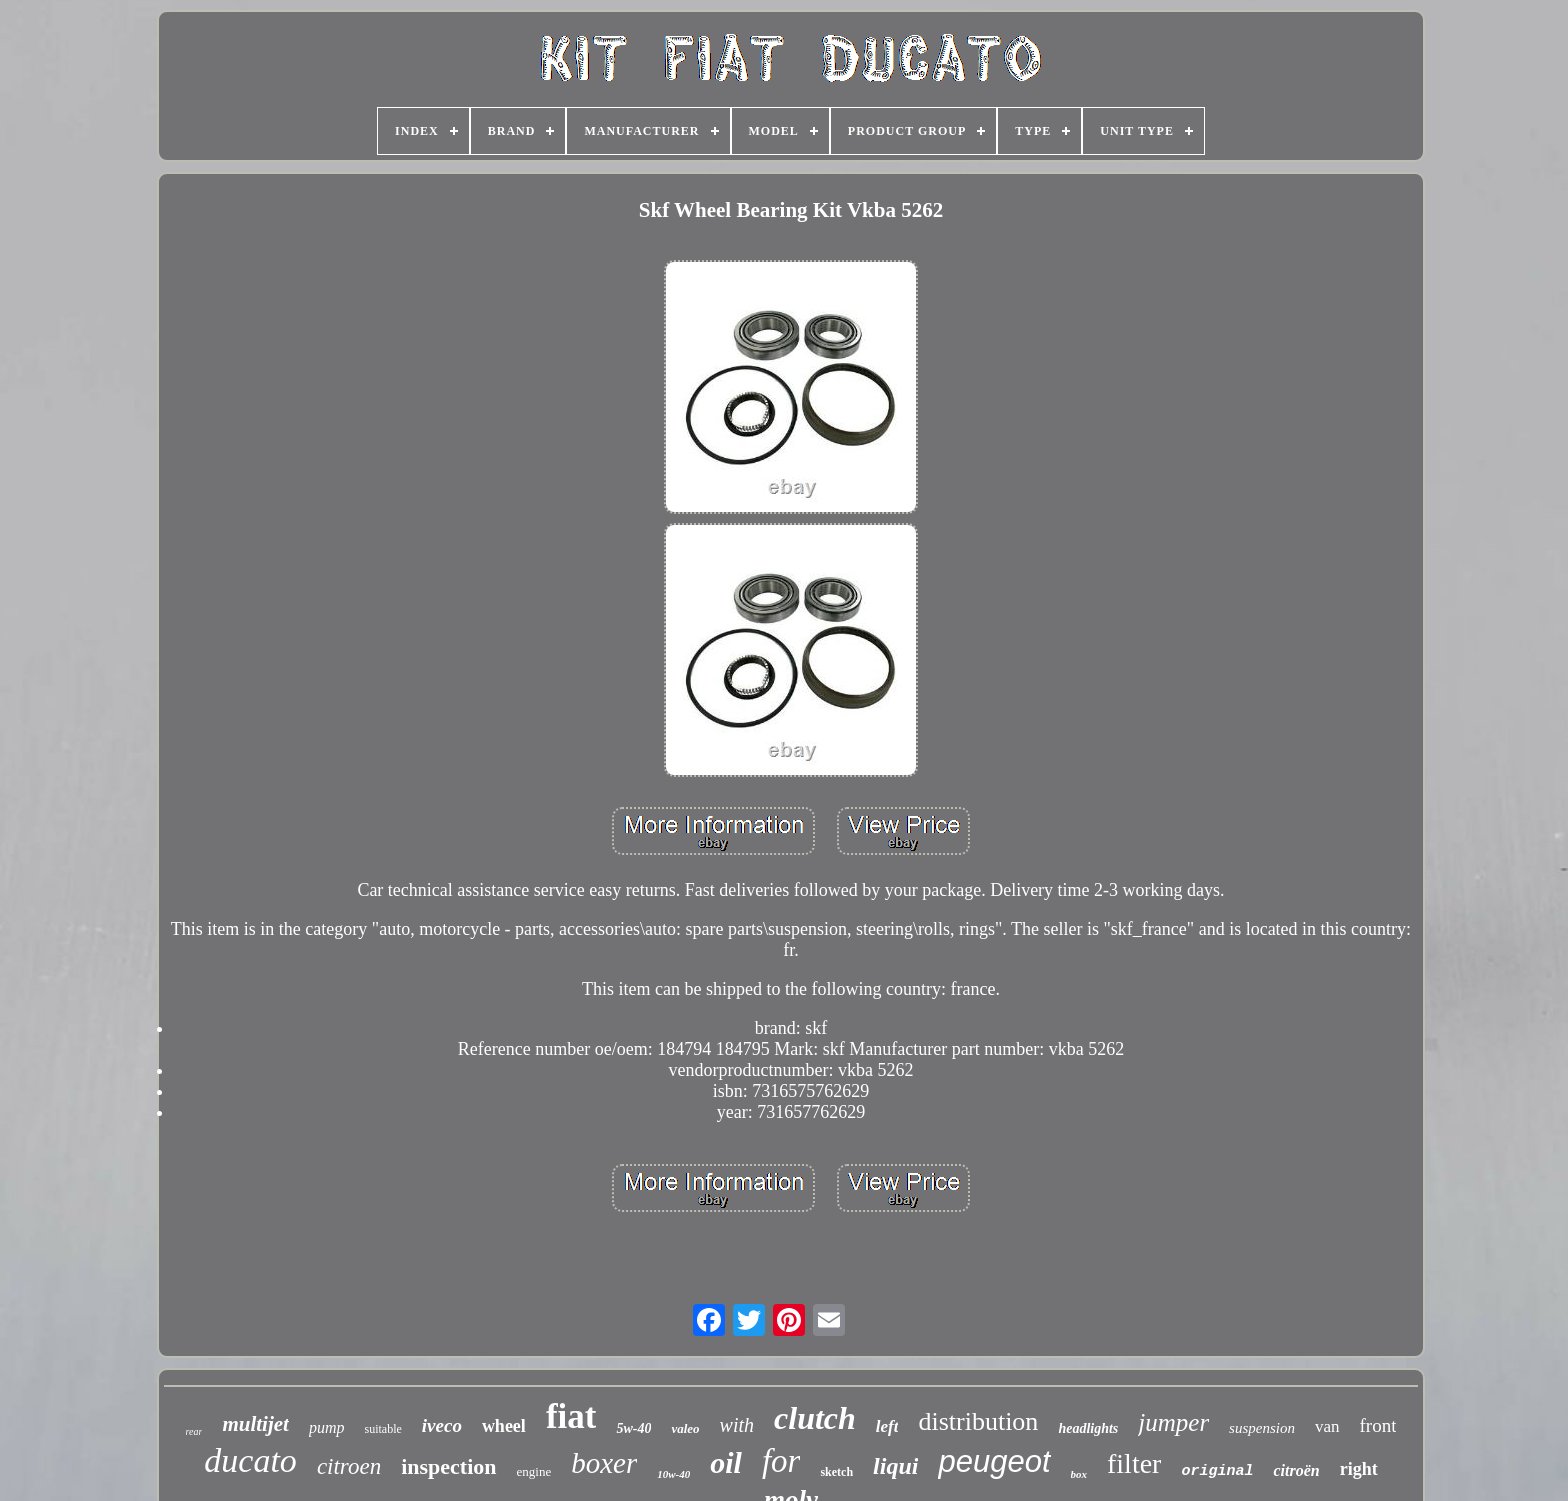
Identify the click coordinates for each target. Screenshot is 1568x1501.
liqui (895, 1466)
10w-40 (673, 1474)
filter (1134, 1463)
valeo (685, 1428)
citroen (349, 1466)
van (1327, 1426)
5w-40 (633, 1428)
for (781, 1461)
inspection (448, 1466)
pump (327, 1427)
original (1217, 1471)
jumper (1173, 1422)
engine (534, 1471)
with (737, 1425)
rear (194, 1431)
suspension (1262, 1428)
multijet (255, 1424)
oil (726, 1462)
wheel (504, 1426)
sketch (836, 1472)
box (1079, 1474)
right (1359, 1469)
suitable (382, 1429)
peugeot (994, 1461)
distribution (978, 1421)
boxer (604, 1463)
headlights (1088, 1428)
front (1378, 1425)
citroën (1296, 1470)
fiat (571, 1416)
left (887, 1426)
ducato (250, 1460)
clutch (815, 1418)
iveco (442, 1425)
